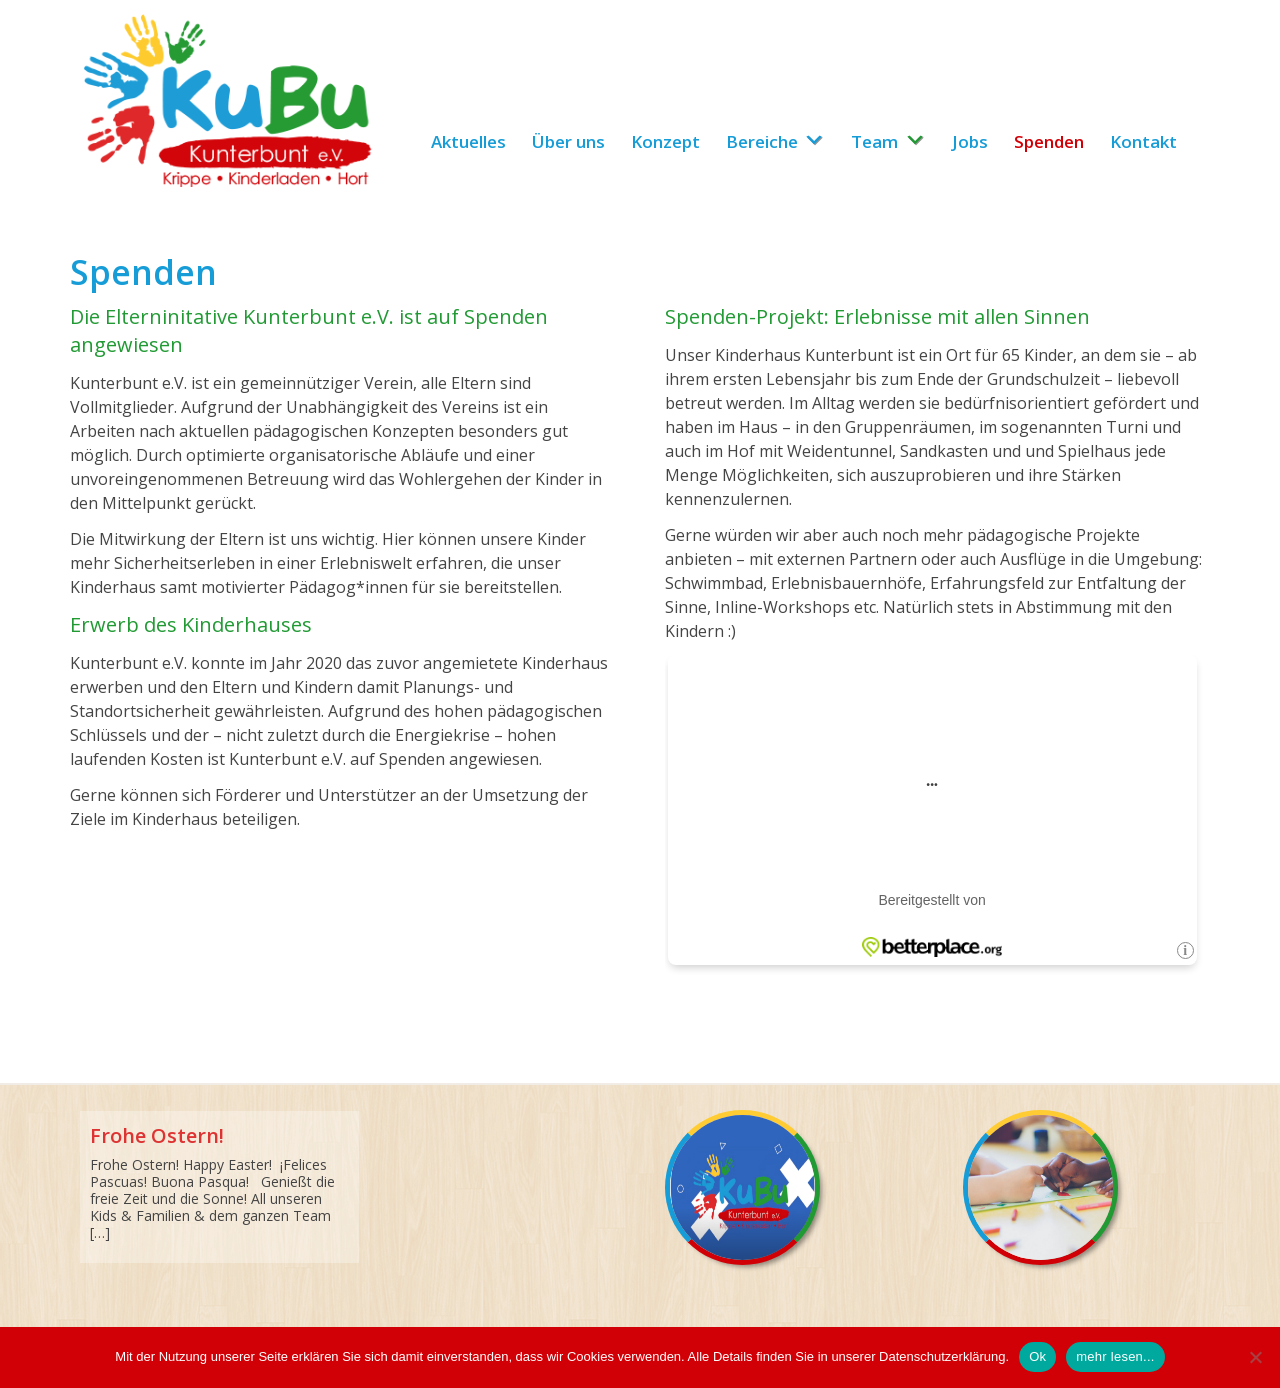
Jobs (970, 141)
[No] (1255, 1357)
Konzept (665, 141)
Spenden (1049, 141)
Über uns (568, 141)
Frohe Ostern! (157, 1135)
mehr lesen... (1115, 1356)
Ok (1037, 1356)
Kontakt (1143, 141)
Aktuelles (468, 141)
